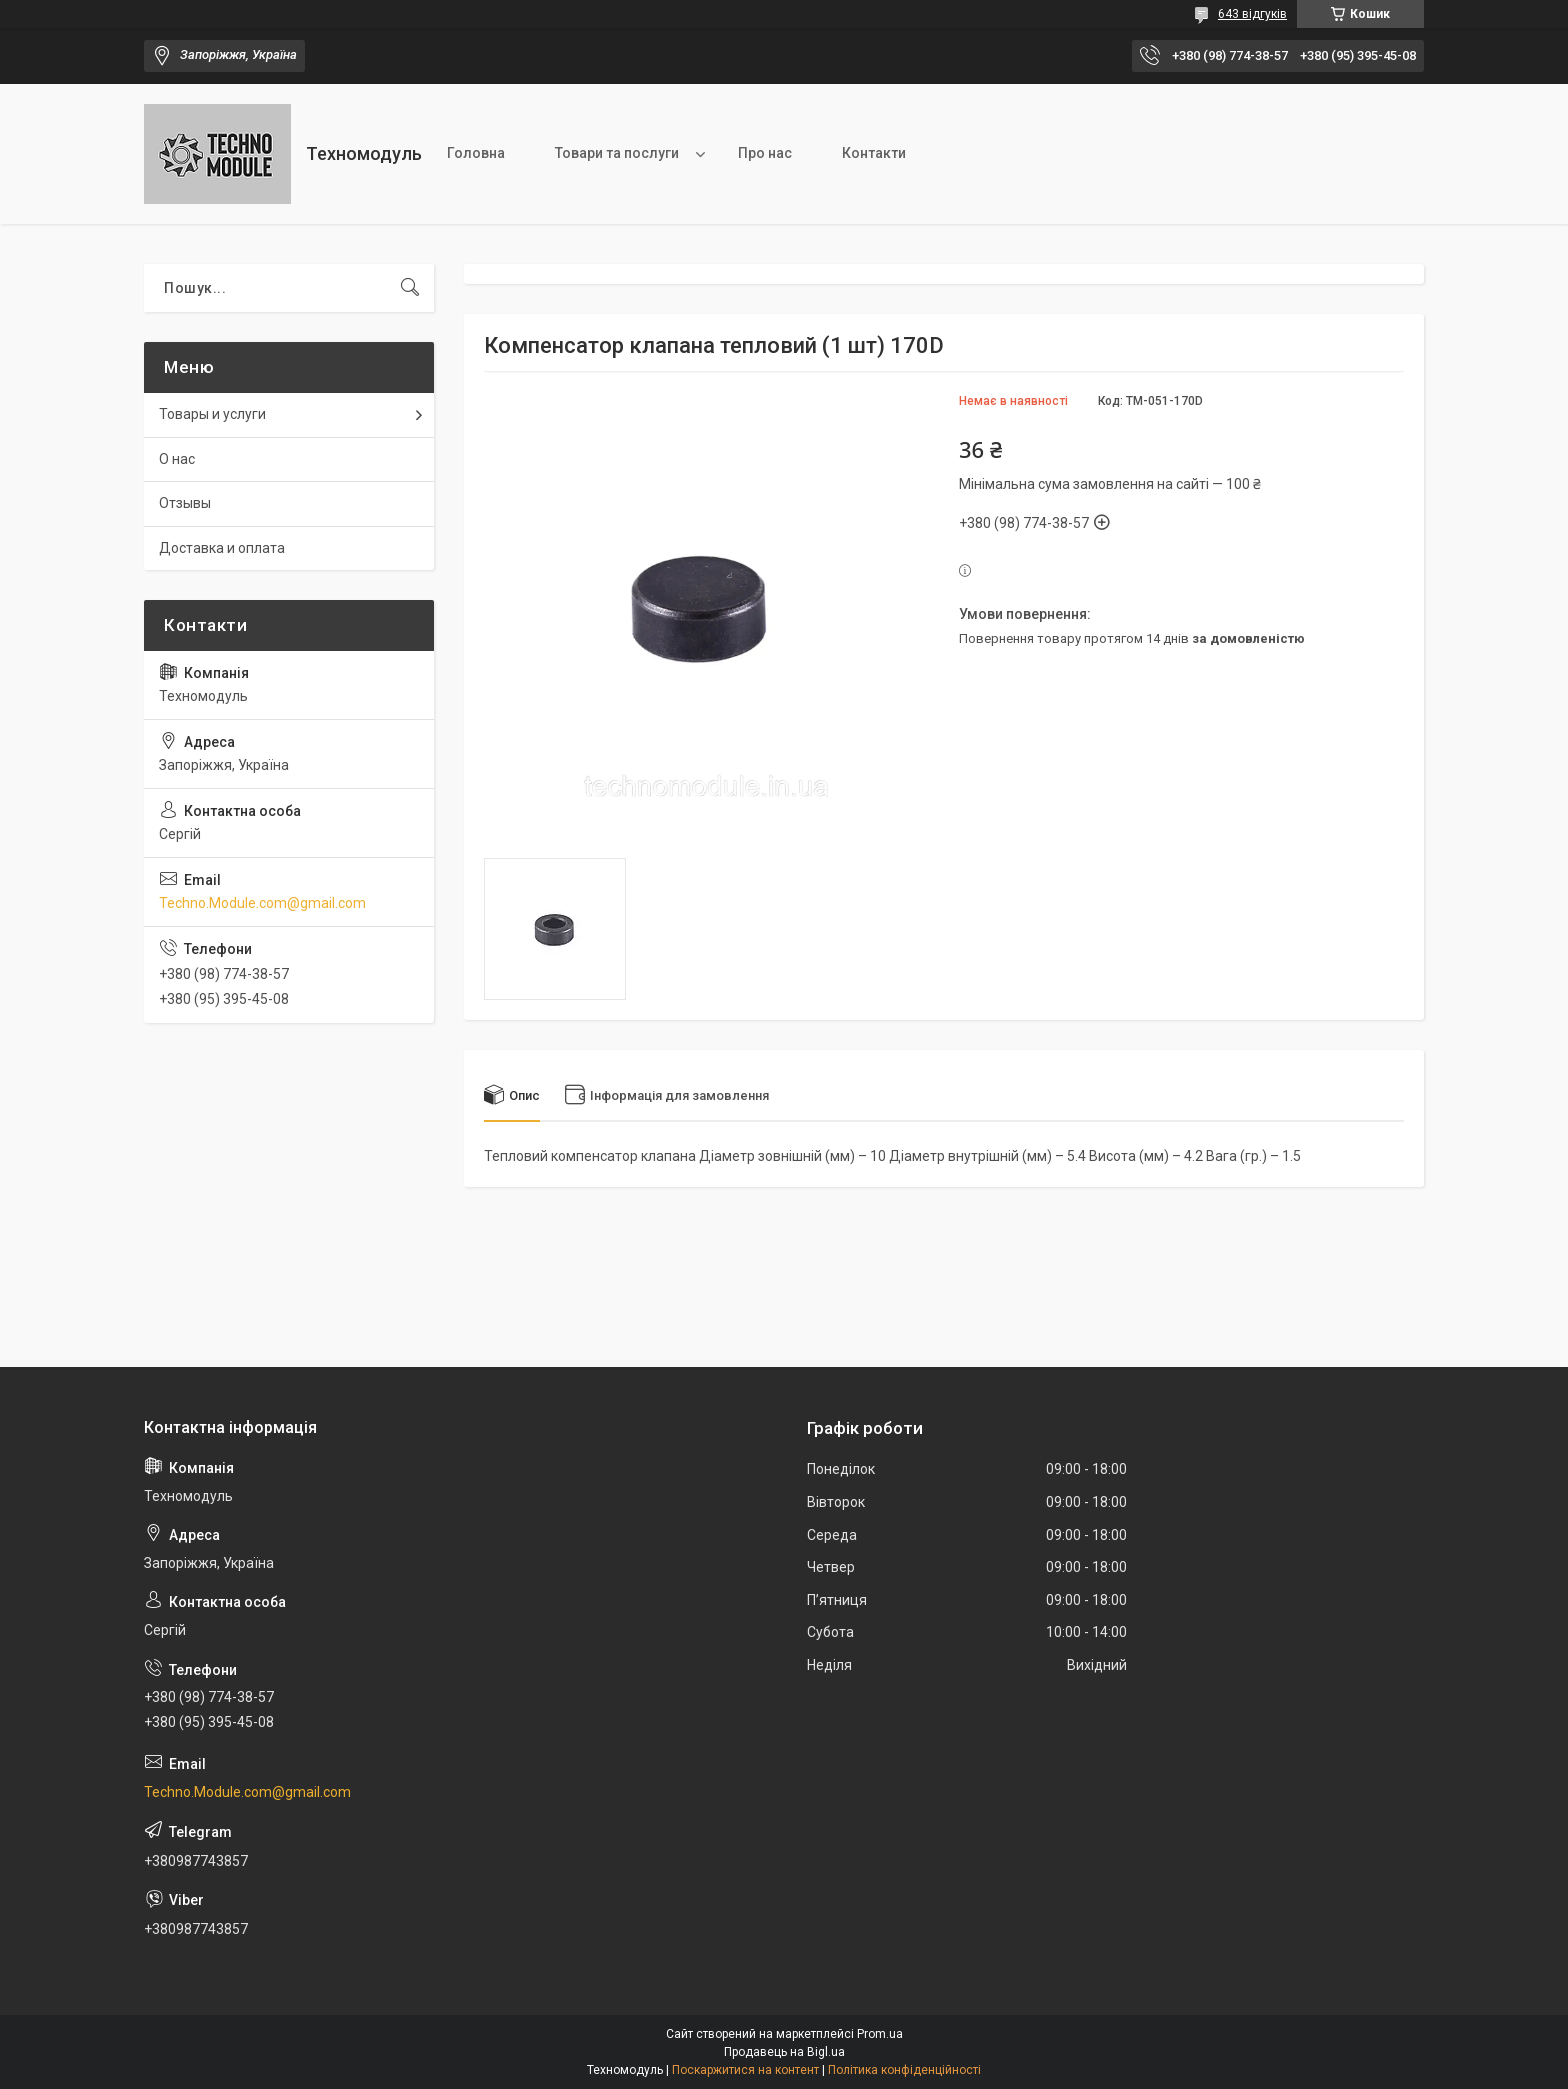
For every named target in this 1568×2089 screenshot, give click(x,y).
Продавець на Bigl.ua (784, 2052)
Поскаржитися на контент (745, 2070)
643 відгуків (1252, 14)
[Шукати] (410, 288)
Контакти (874, 153)
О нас (177, 459)
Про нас (765, 153)
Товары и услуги (212, 414)
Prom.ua (880, 2034)
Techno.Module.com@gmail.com (262, 903)
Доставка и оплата (222, 548)
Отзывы (185, 503)
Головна (476, 153)
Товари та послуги (617, 153)
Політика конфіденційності (904, 2070)
